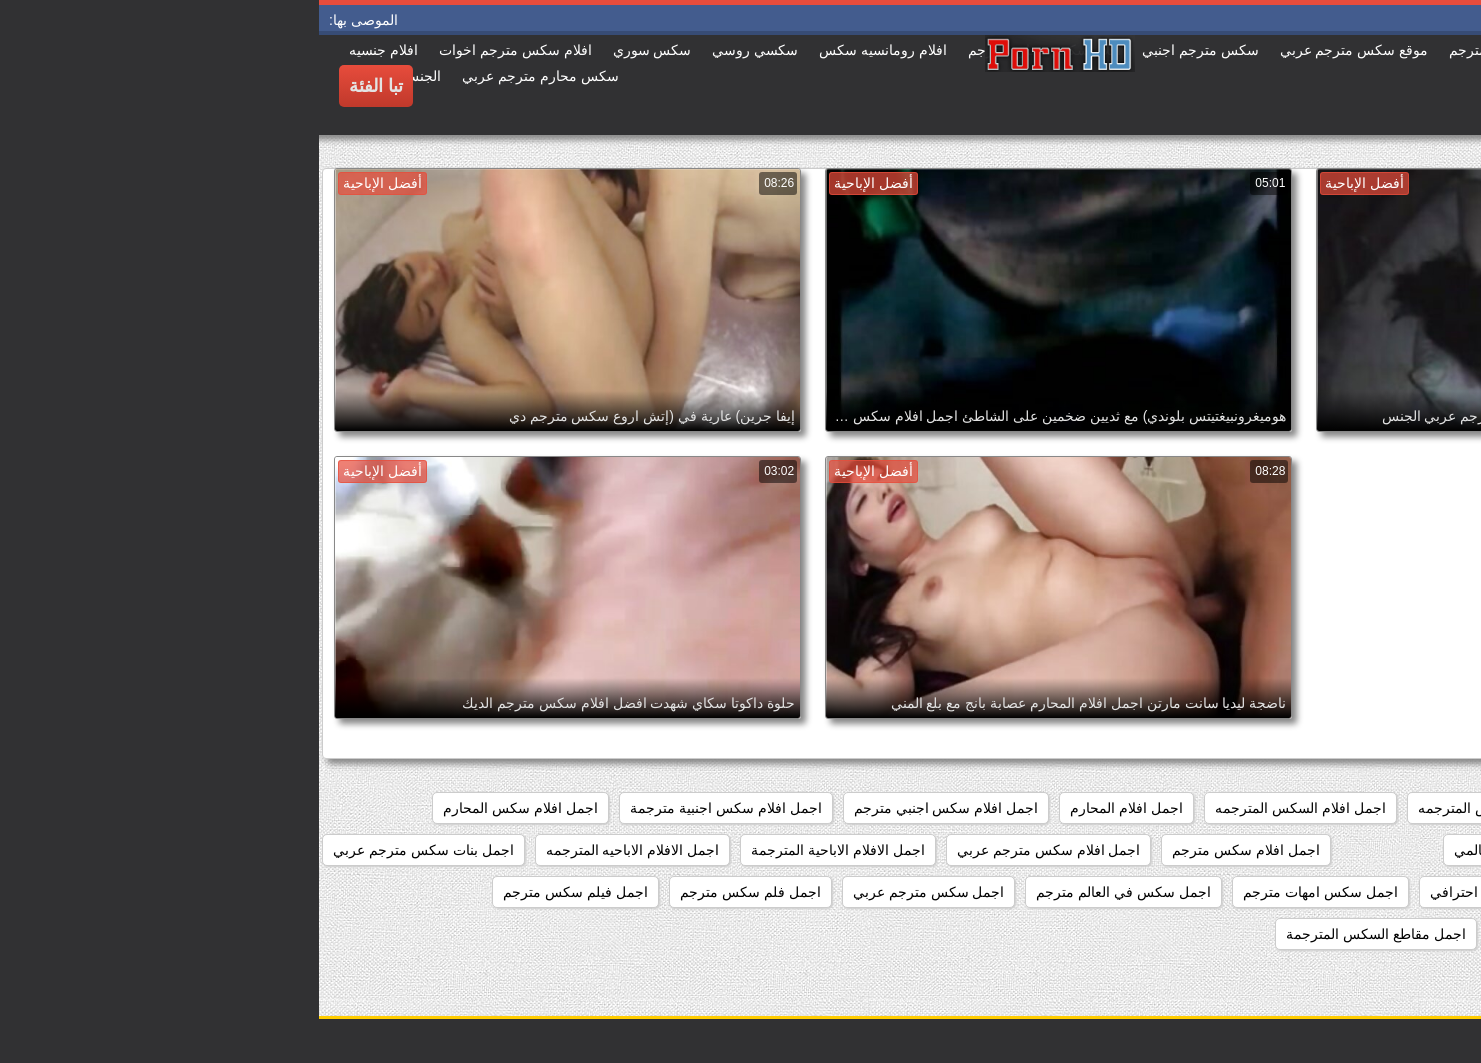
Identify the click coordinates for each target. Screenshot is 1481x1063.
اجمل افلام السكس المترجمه (981, 808)
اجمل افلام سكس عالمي (1208, 850)
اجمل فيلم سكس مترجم (256, 892)
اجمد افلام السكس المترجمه (1182, 808)
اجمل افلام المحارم (807, 808)
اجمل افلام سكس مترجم (927, 850)
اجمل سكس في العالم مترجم (804, 892)
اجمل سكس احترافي (1174, 892)
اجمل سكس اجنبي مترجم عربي (1362, 892)
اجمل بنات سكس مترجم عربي (104, 850)
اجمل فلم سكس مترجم (431, 892)
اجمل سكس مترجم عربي (610, 892)
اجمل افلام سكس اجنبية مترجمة (407, 808)
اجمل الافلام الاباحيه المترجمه (314, 850)
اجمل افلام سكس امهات (1384, 850)
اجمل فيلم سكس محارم (1385, 934)
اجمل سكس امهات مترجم (1001, 892)
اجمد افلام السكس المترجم (1377, 808)
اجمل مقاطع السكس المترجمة (1057, 934)
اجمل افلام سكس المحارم (201, 808)
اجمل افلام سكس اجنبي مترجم (627, 808)
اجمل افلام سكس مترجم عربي (730, 850)
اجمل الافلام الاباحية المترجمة (519, 850)
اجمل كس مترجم (1230, 934)
